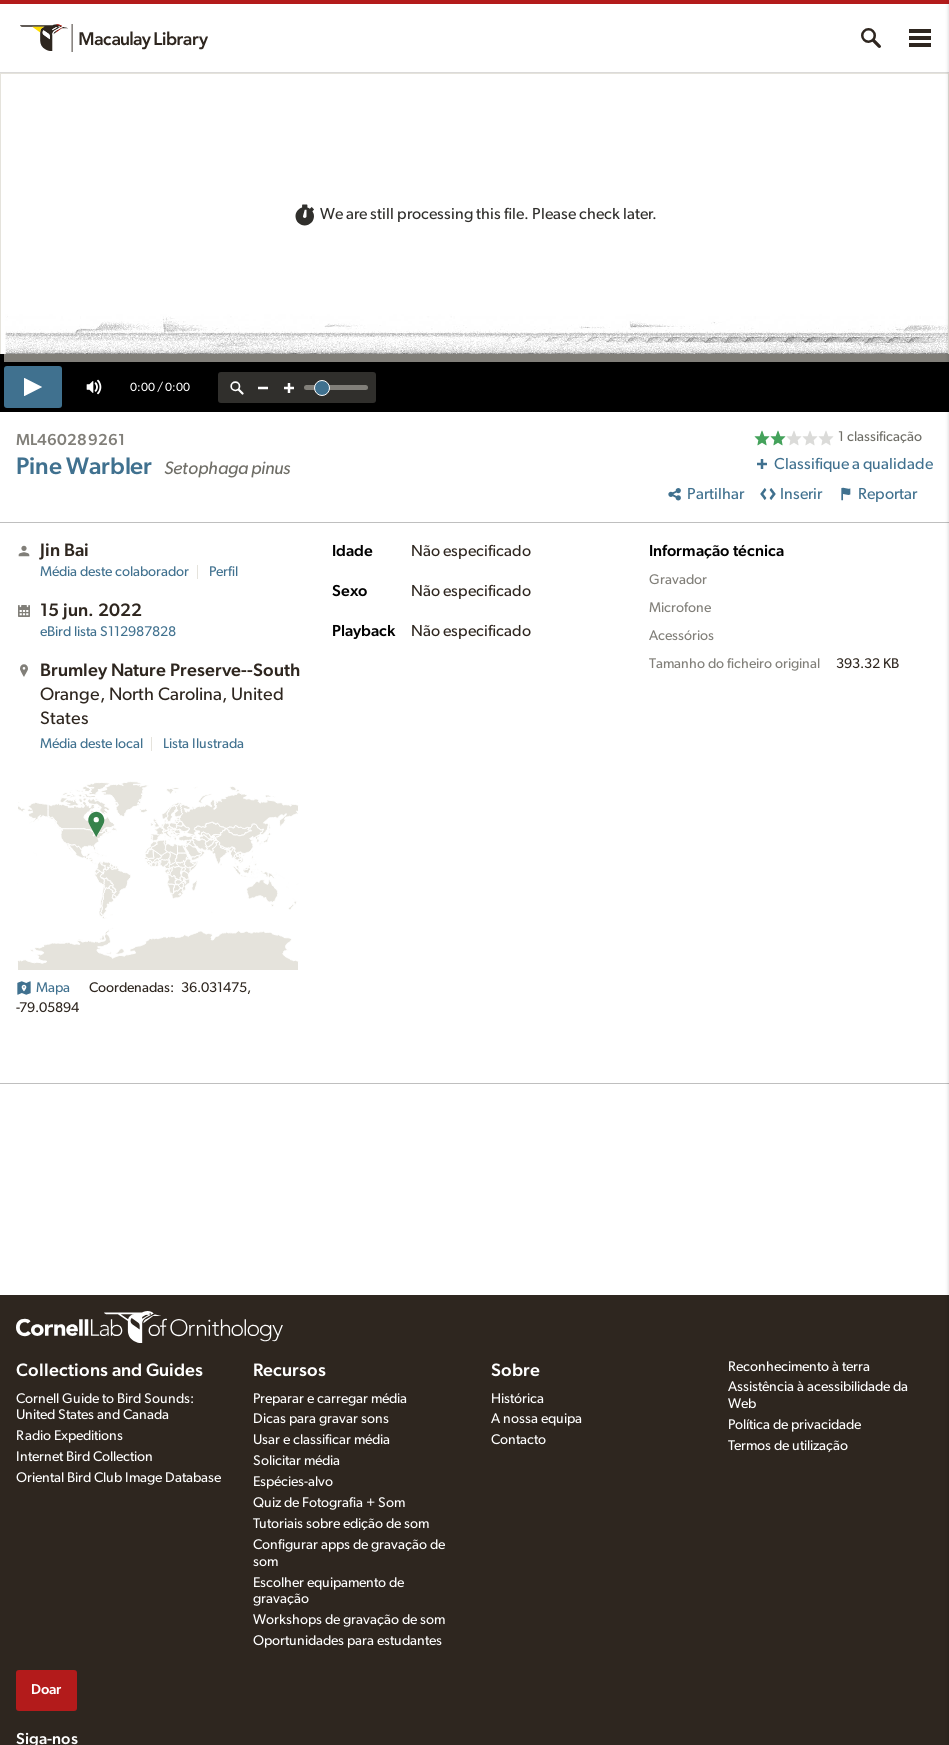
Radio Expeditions (69, 1436)
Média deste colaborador (114, 572)
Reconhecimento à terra (799, 1367)
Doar (46, 1689)
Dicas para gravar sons (321, 1419)
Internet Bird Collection (84, 1457)
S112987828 (108, 632)
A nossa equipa (536, 1419)
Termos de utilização (788, 1446)
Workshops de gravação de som (349, 1620)
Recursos (289, 1371)
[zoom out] (263, 387)
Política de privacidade (794, 1425)
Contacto (518, 1440)
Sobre (515, 1371)
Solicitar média (296, 1461)
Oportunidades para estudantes (347, 1641)
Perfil (223, 572)
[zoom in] (289, 387)
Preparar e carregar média (330, 1399)
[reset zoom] (237, 387)
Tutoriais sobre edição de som (341, 1524)
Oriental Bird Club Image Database (118, 1478)
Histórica (517, 1399)
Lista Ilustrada (203, 744)
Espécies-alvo (293, 1482)
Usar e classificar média (321, 1440)
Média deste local (91, 744)
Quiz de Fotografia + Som (329, 1503)
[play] (33, 387)
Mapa (43, 988)
